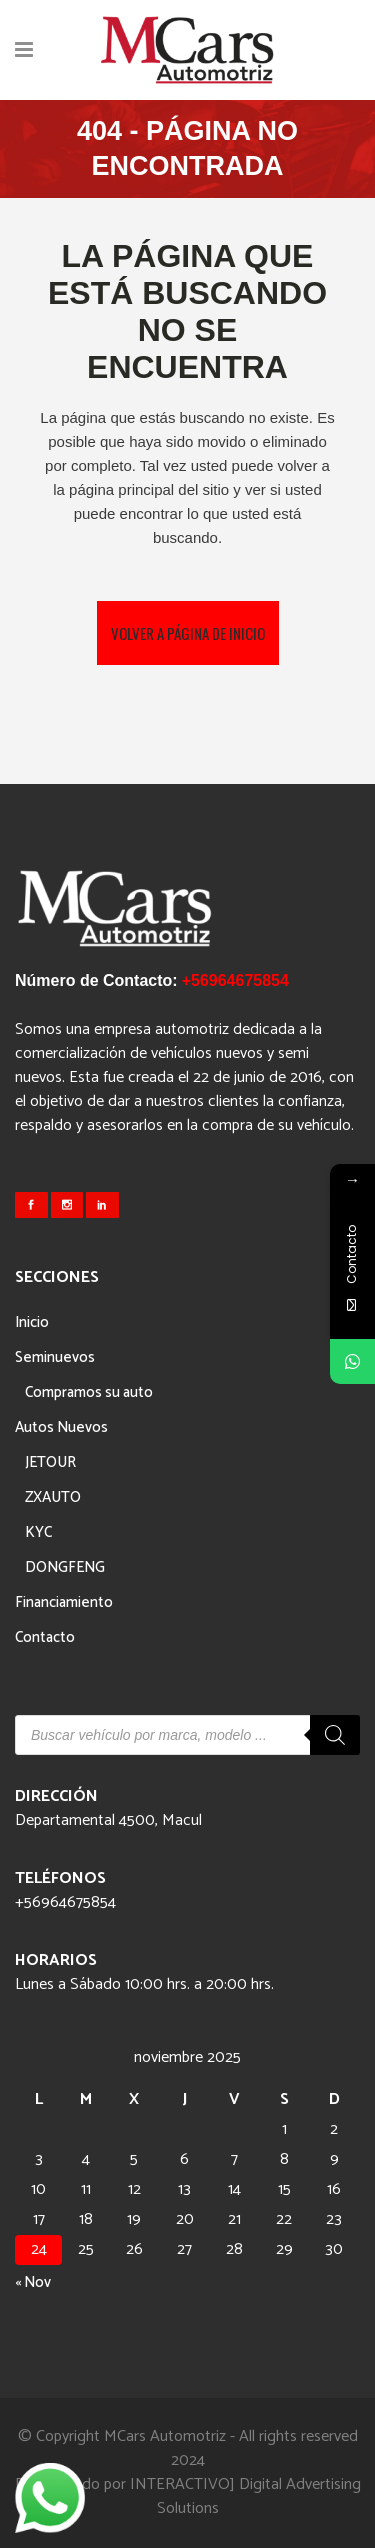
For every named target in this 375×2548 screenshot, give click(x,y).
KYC (38, 1532)
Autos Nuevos (61, 1427)
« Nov (33, 2282)
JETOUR (50, 1462)
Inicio (32, 1322)
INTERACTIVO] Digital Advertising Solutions (245, 2496)
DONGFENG (65, 1567)
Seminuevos (55, 1357)
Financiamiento (64, 1602)
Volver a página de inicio (188, 633)
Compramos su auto (89, 1392)
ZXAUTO (53, 1497)
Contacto (45, 1637)
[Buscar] (335, 1735)
